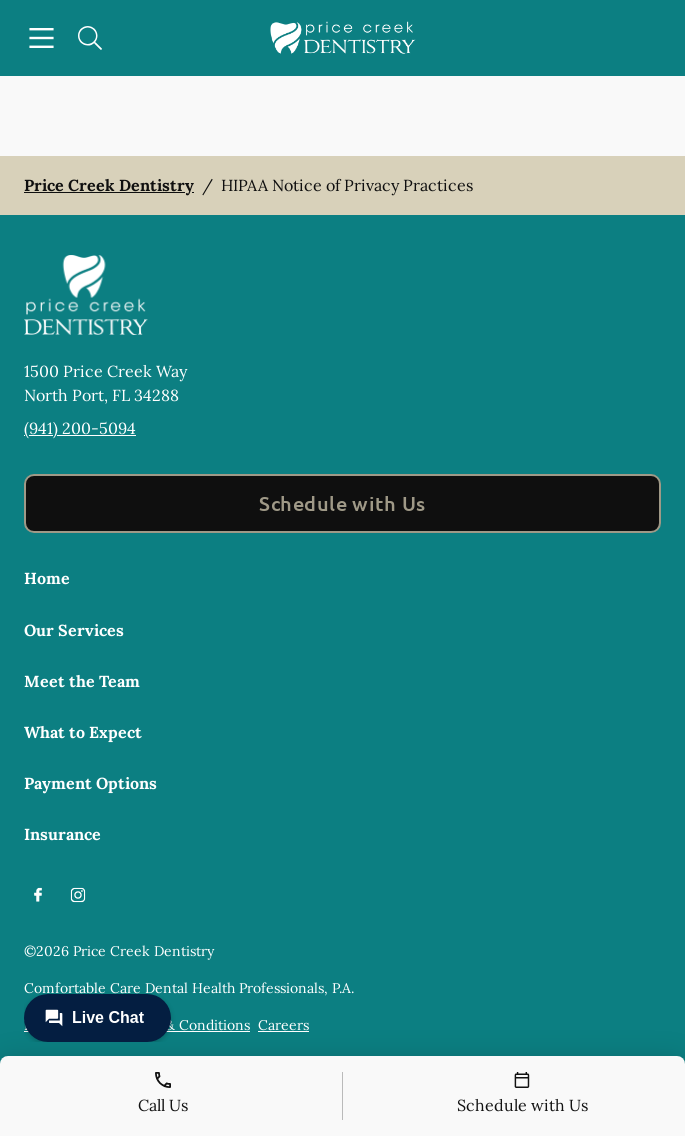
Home (47, 578)
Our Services (74, 630)
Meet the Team (82, 681)
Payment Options (90, 783)
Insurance (62, 834)
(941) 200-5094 (80, 428)
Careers (283, 1025)
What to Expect (83, 732)
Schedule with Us (342, 503)
